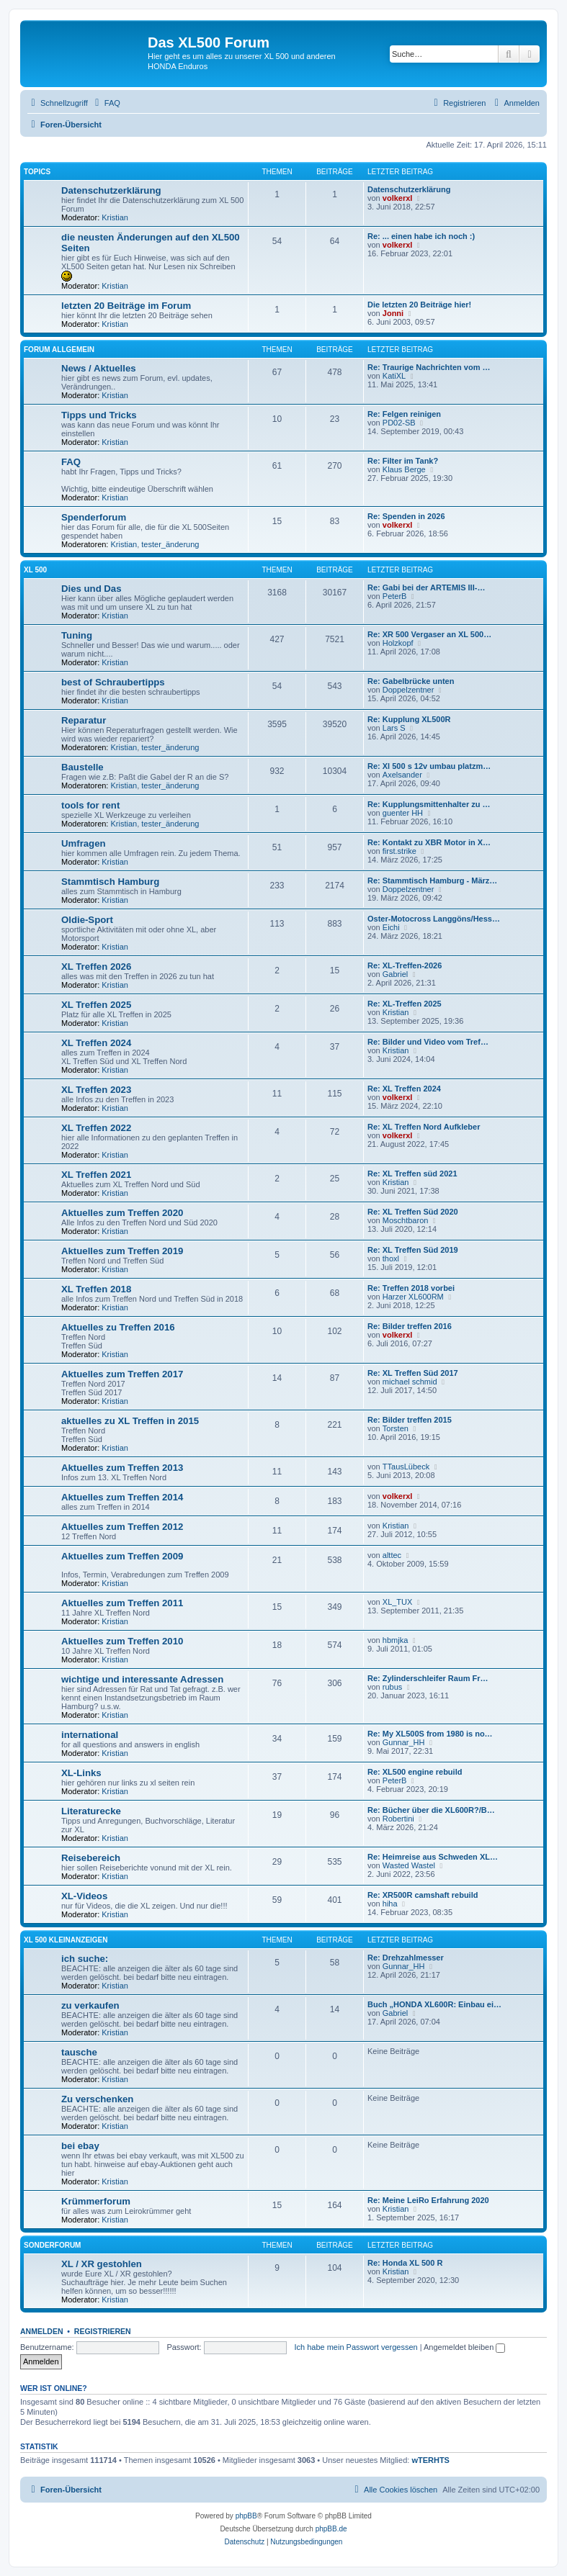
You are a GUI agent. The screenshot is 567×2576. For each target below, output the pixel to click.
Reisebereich (90, 1857)
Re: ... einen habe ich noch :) (421, 236)
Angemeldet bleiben (464, 2347)
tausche (79, 2052)
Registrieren (102, 2331)
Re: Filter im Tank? (402, 460)
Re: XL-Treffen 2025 (404, 1003)
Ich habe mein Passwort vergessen (355, 2347)
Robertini (398, 1818)
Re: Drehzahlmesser (405, 1957)
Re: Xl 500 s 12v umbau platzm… (429, 766)
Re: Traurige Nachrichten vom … (429, 367)
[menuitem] (105, 103)
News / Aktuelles (98, 368)
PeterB (395, 596)
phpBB (246, 2516)
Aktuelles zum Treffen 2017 (122, 1374)
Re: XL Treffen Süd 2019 (412, 1250)
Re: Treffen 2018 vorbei (411, 1288)
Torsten (395, 1428)
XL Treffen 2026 (96, 966)
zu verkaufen (90, 2005)
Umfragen (83, 843)
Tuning (76, 635)
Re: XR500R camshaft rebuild (422, 1895)
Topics (37, 172)
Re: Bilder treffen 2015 (409, 1419)
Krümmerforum (95, 2201)
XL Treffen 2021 (96, 1174)
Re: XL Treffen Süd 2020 (412, 1211)
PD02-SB (399, 422)
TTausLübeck (406, 1466)
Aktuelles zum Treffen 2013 (122, 1467)
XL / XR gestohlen (101, 2263)
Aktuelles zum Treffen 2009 (122, 1556)
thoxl (391, 1258)
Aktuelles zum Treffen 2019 (122, 1251)
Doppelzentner (408, 689)
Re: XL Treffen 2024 (404, 1088)
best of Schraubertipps (113, 682)
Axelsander (402, 774)
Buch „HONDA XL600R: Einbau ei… (434, 2004)
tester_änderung (170, 544)
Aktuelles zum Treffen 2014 (122, 1497)
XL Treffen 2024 (96, 1042)
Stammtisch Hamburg (110, 881)
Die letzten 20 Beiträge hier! (419, 304)
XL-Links (81, 1772)
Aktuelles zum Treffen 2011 (122, 1603)
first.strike (399, 851)
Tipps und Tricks (99, 415)
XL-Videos (84, 1896)
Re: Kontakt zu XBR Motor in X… (429, 842)
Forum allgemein (59, 349)
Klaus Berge (404, 469)
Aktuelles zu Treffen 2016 (118, 1327)
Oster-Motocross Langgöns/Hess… (433, 918)
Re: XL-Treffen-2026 (404, 965)
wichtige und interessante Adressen (142, 1679)
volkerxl (398, 198)
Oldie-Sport (87, 919)
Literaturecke (91, 1811)
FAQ (71, 461)
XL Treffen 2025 (96, 1004)
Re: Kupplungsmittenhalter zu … (429, 804)
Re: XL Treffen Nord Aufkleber (423, 1126)
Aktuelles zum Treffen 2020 (122, 1212)
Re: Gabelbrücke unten (410, 681)
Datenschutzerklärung (111, 190)
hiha (390, 1903)
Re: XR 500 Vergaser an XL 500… (429, 634)
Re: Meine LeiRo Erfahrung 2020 (428, 2200)
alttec (392, 1555)
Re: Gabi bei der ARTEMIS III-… (426, 587)
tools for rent (90, 805)
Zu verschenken (97, 2099)
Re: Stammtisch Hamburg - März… (432, 880)
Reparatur (83, 720)
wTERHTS (430, 2460)
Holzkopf (398, 643)
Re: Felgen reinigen (404, 414)
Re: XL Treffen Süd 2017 (412, 1373)
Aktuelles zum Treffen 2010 (122, 1641)
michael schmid (410, 1381)
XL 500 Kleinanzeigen (66, 1940)
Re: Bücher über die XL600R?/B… (431, 1810)
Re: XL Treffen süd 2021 (412, 1173)
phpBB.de (331, 2529)
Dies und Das (91, 588)
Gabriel (395, 974)
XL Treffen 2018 (96, 1289)
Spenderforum (93, 517)
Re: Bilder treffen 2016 (409, 1326)
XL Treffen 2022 (96, 1127)
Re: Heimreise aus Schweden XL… (432, 1856)
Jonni (393, 313)
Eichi (391, 927)
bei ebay (80, 2145)
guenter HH (403, 813)
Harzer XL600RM (413, 1296)
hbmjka (395, 1640)
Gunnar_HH (404, 1742)
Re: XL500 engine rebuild (414, 1771)
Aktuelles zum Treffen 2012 (122, 1526)
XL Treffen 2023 (96, 1089)
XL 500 (35, 570)
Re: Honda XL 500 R (404, 2262)
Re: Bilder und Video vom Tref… (427, 1041)
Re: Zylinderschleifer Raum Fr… (427, 1678)
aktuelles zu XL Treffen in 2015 (130, 1420)
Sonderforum (52, 2245)
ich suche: (84, 1958)
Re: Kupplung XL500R (409, 719)
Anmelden (41, 2331)
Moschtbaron (406, 1220)
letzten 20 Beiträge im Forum (126, 305)
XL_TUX (398, 1602)
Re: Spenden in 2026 (406, 516)
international (89, 1734)
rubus (393, 1687)
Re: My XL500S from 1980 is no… (430, 1733)
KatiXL (394, 375)
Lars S (394, 728)
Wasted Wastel (409, 1865)
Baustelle (82, 767)
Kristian (115, 217)
